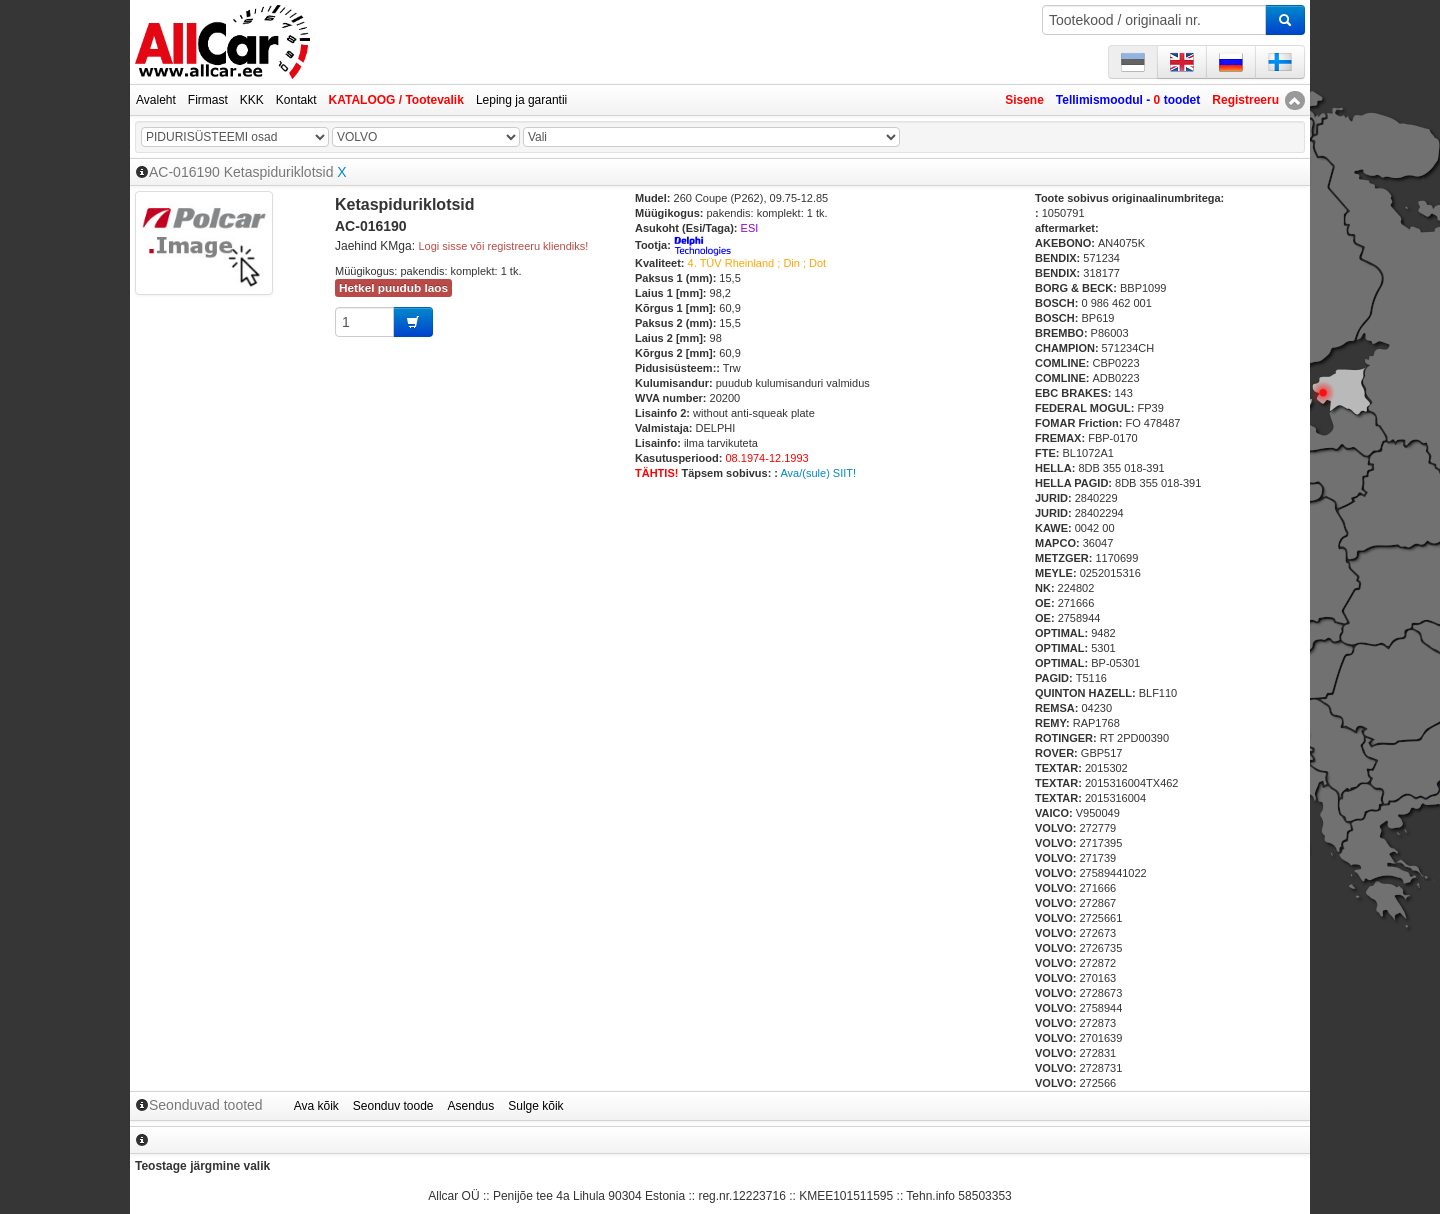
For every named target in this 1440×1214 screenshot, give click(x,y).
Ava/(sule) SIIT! (818, 473)
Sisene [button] (1024, 100)
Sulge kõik (535, 1106)
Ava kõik (316, 1106)
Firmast (208, 100)
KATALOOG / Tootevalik (396, 100)
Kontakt (296, 100)
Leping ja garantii (521, 100)
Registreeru (1245, 100)
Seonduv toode (393, 1106)
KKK (252, 100)
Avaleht (156, 100)
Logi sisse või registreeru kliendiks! (503, 246)
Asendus (471, 1106)
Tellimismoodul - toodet (1128, 100)
